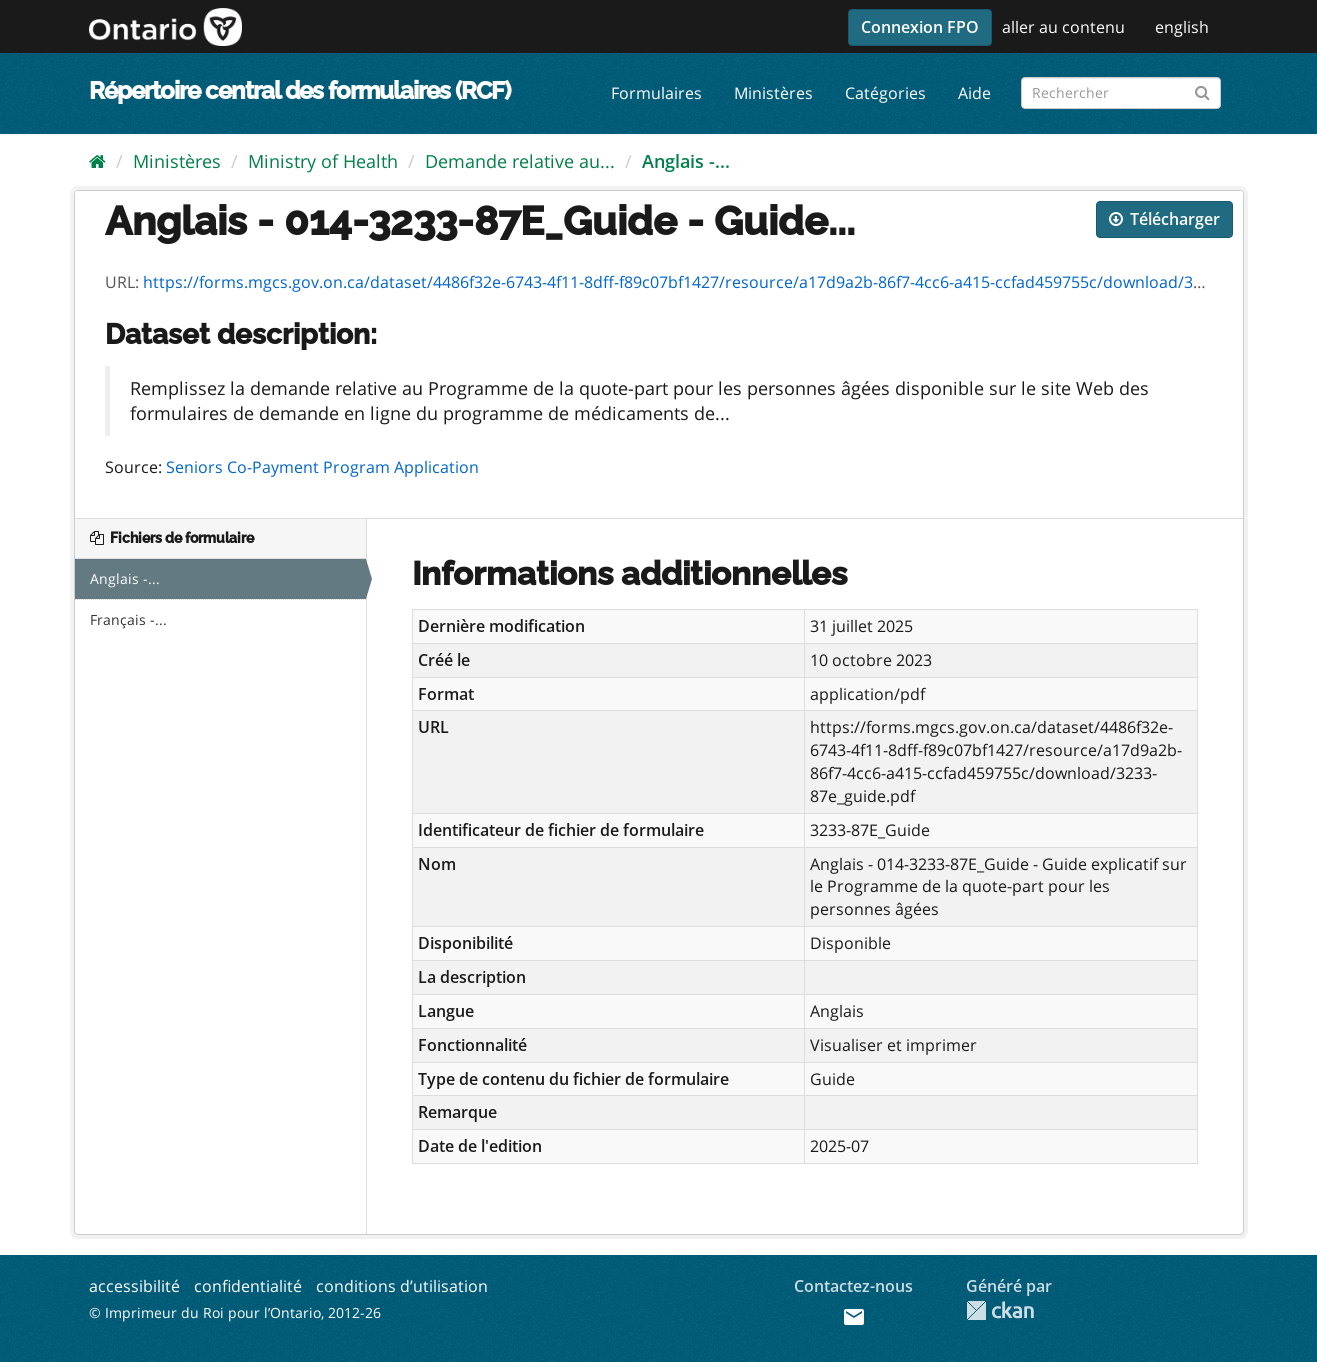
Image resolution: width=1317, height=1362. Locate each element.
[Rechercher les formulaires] (1121, 93)
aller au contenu (1063, 27)
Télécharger (1164, 219)
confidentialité (248, 1286)
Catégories (885, 93)
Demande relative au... (520, 161)
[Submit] (1202, 89)
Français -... (128, 619)
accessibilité (134, 1286)
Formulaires (656, 93)
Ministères (773, 93)
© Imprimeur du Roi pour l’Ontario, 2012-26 (235, 1312)
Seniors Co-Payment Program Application (322, 467)
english (1182, 27)
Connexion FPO (920, 27)
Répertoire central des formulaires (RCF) (299, 90)
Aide (974, 93)
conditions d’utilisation (402, 1286)
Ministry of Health (323, 161)
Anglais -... (686, 161)
